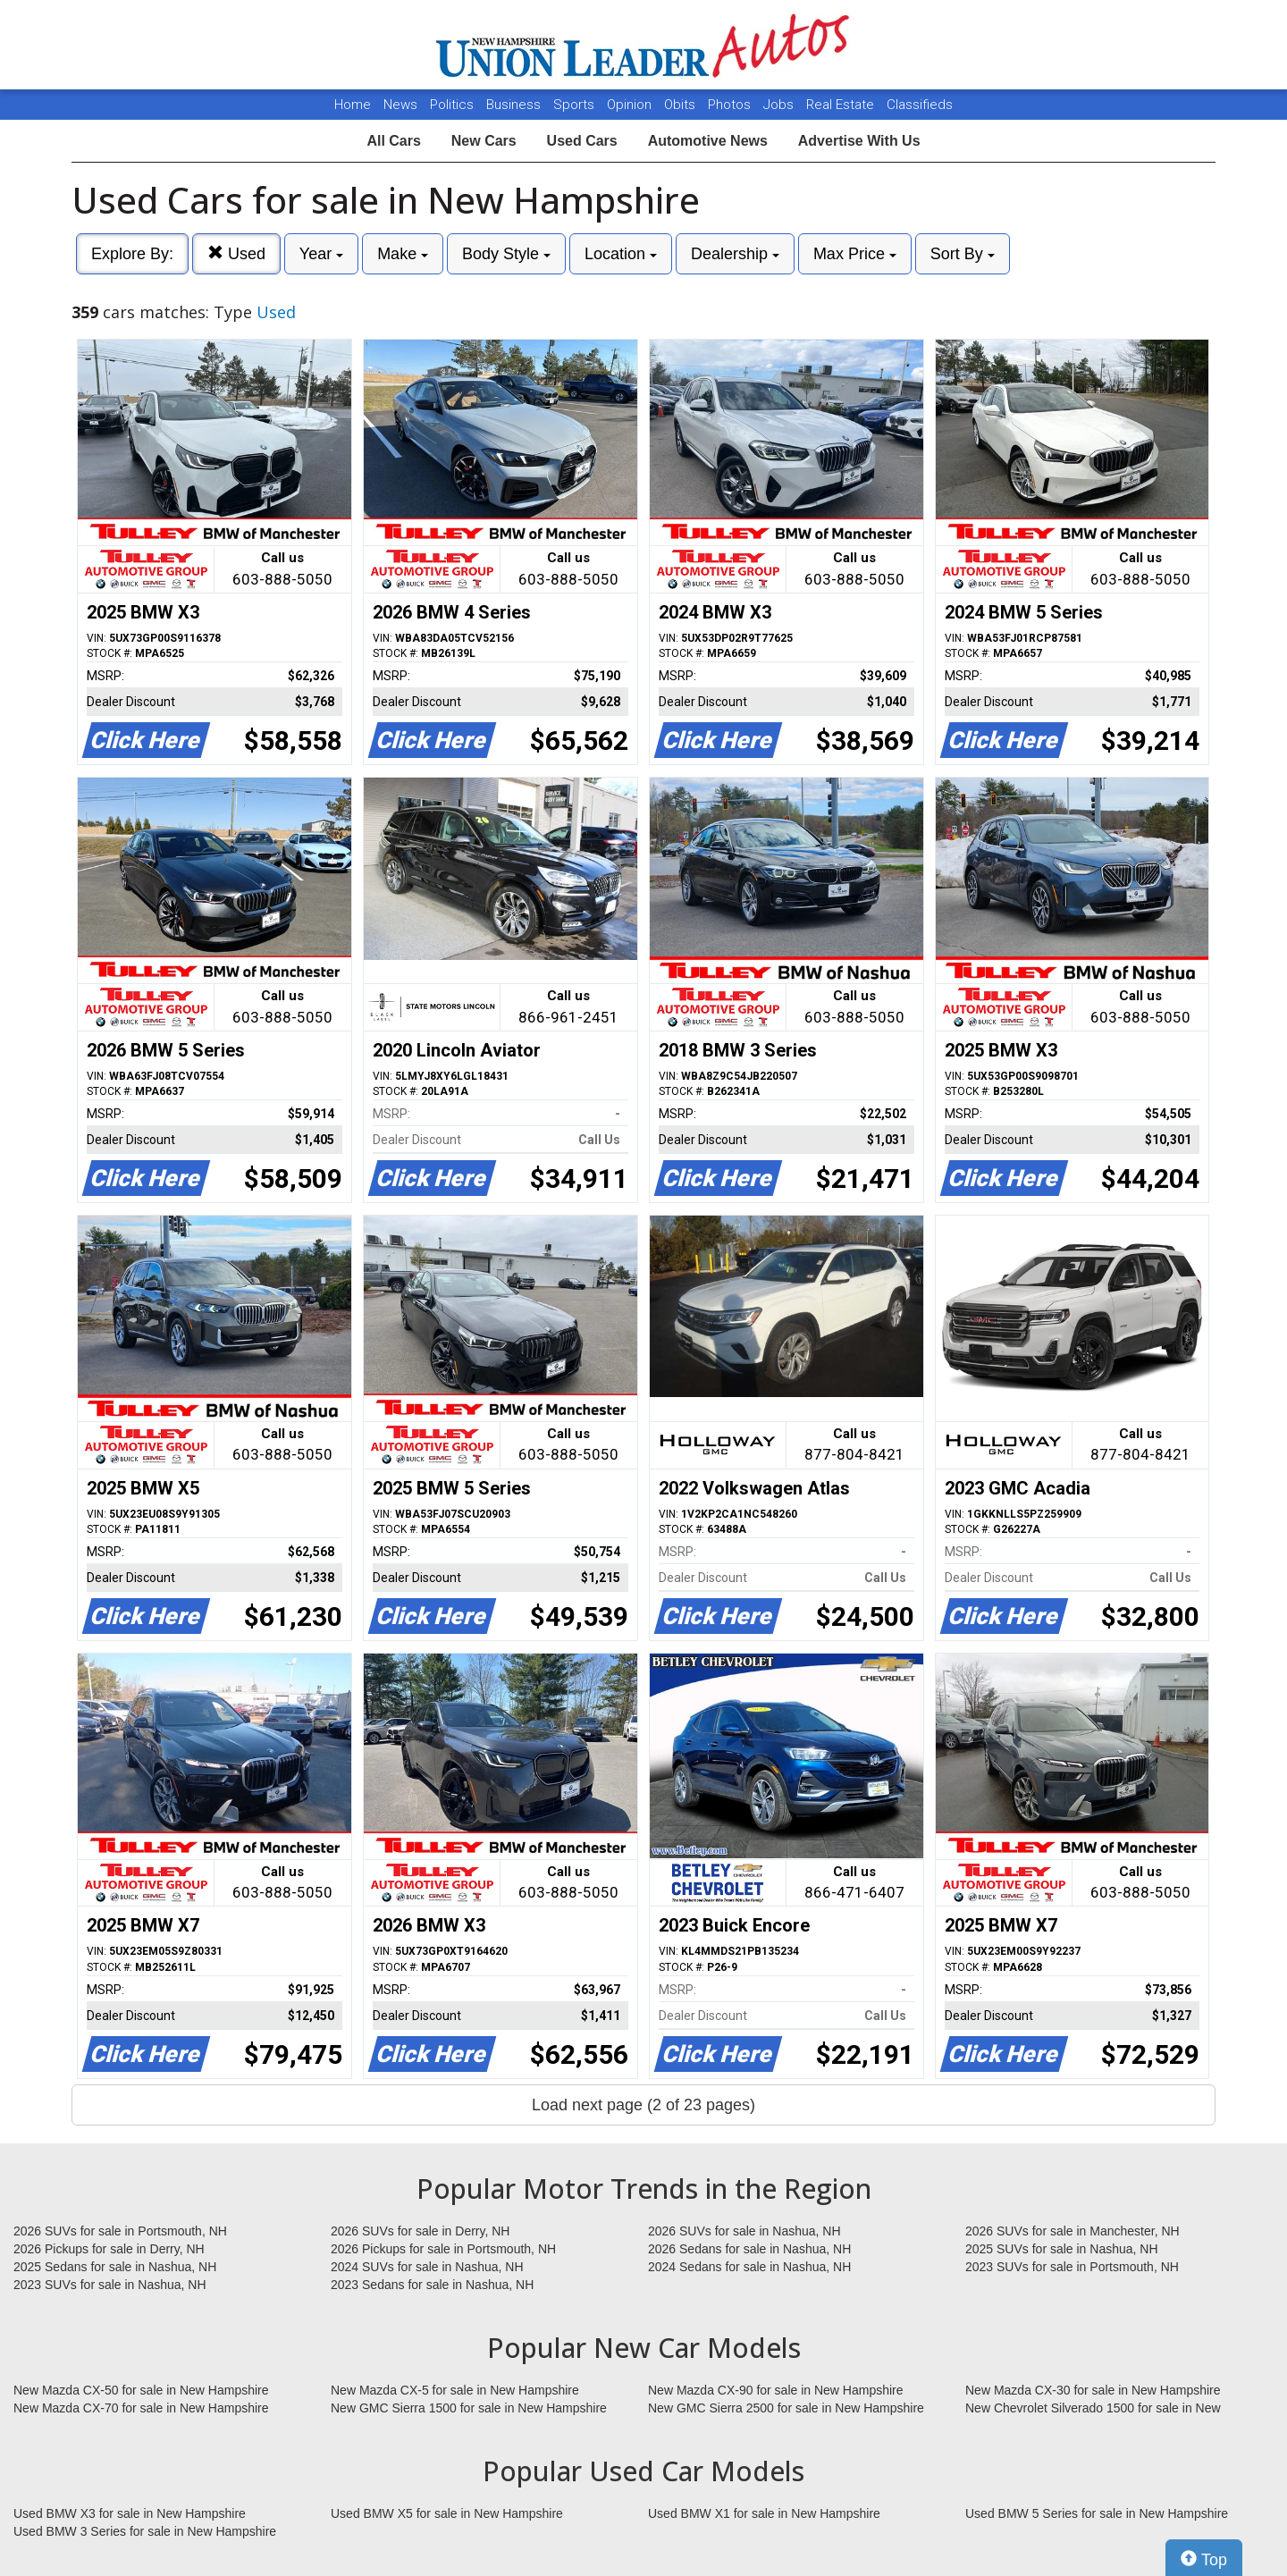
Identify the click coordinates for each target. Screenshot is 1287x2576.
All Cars (393, 140)
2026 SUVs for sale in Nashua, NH (744, 2231)
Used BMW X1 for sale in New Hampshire (764, 2513)
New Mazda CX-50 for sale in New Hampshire (141, 2390)
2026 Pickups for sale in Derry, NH (109, 2249)
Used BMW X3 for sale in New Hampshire (129, 2513)
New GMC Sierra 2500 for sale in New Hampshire (786, 2408)
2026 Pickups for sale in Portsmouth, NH (443, 2249)
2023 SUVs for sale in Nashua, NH (109, 2284)
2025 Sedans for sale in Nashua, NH (114, 2267)
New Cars (484, 140)
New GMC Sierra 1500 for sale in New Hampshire (469, 2408)
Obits (681, 105)
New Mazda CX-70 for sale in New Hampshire (141, 2408)
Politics (452, 105)
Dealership (735, 254)
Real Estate (842, 105)
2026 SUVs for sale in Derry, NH (420, 2231)
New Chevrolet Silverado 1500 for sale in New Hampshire (1093, 2409)
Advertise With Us (859, 140)
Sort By (962, 254)
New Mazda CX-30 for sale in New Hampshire (1093, 2390)
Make (402, 254)
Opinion (631, 105)
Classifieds (920, 105)
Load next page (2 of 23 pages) (643, 2105)
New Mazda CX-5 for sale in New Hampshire (455, 2390)
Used (236, 253)
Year (321, 254)
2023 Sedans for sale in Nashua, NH (432, 2284)
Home (352, 105)
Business (515, 105)
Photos (731, 105)
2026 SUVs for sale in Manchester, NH (1072, 2231)
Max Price (854, 254)
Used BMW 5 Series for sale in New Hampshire (1096, 2513)
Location (621, 254)
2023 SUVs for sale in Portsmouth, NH (1072, 2267)
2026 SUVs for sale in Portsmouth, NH (120, 2231)
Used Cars (582, 140)
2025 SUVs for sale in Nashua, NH (1061, 2249)
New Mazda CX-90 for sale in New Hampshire (776, 2390)
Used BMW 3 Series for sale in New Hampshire (144, 2531)
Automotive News (708, 140)
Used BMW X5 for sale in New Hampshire (447, 2513)
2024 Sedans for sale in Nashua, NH (749, 2267)
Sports (575, 105)
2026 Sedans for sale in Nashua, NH (749, 2249)
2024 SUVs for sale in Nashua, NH (427, 2267)
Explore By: (132, 254)
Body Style (506, 254)
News (400, 105)
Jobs (780, 105)
